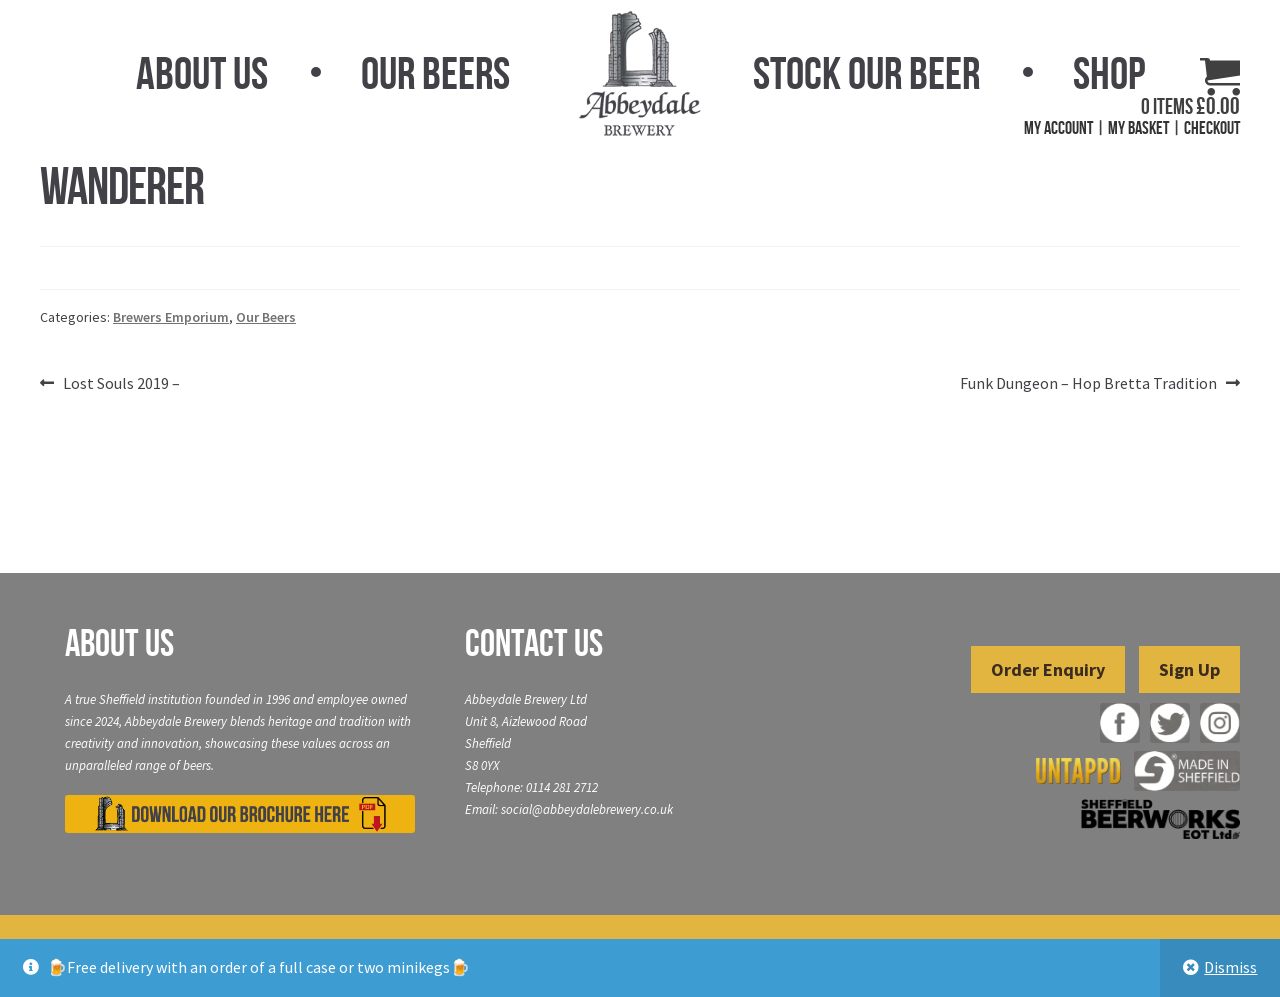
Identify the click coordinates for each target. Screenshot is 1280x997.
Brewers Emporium (171, 317)
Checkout (1212, 128)
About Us (202, 73)
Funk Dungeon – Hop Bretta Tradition (1088, 384)
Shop (1109, 73)
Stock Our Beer (866, 73)
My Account (1058, 128)
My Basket (1138, 128)
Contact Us (534, 643)
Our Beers (435, 73)
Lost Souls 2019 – (121, 384)
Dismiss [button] (1230, 967)
